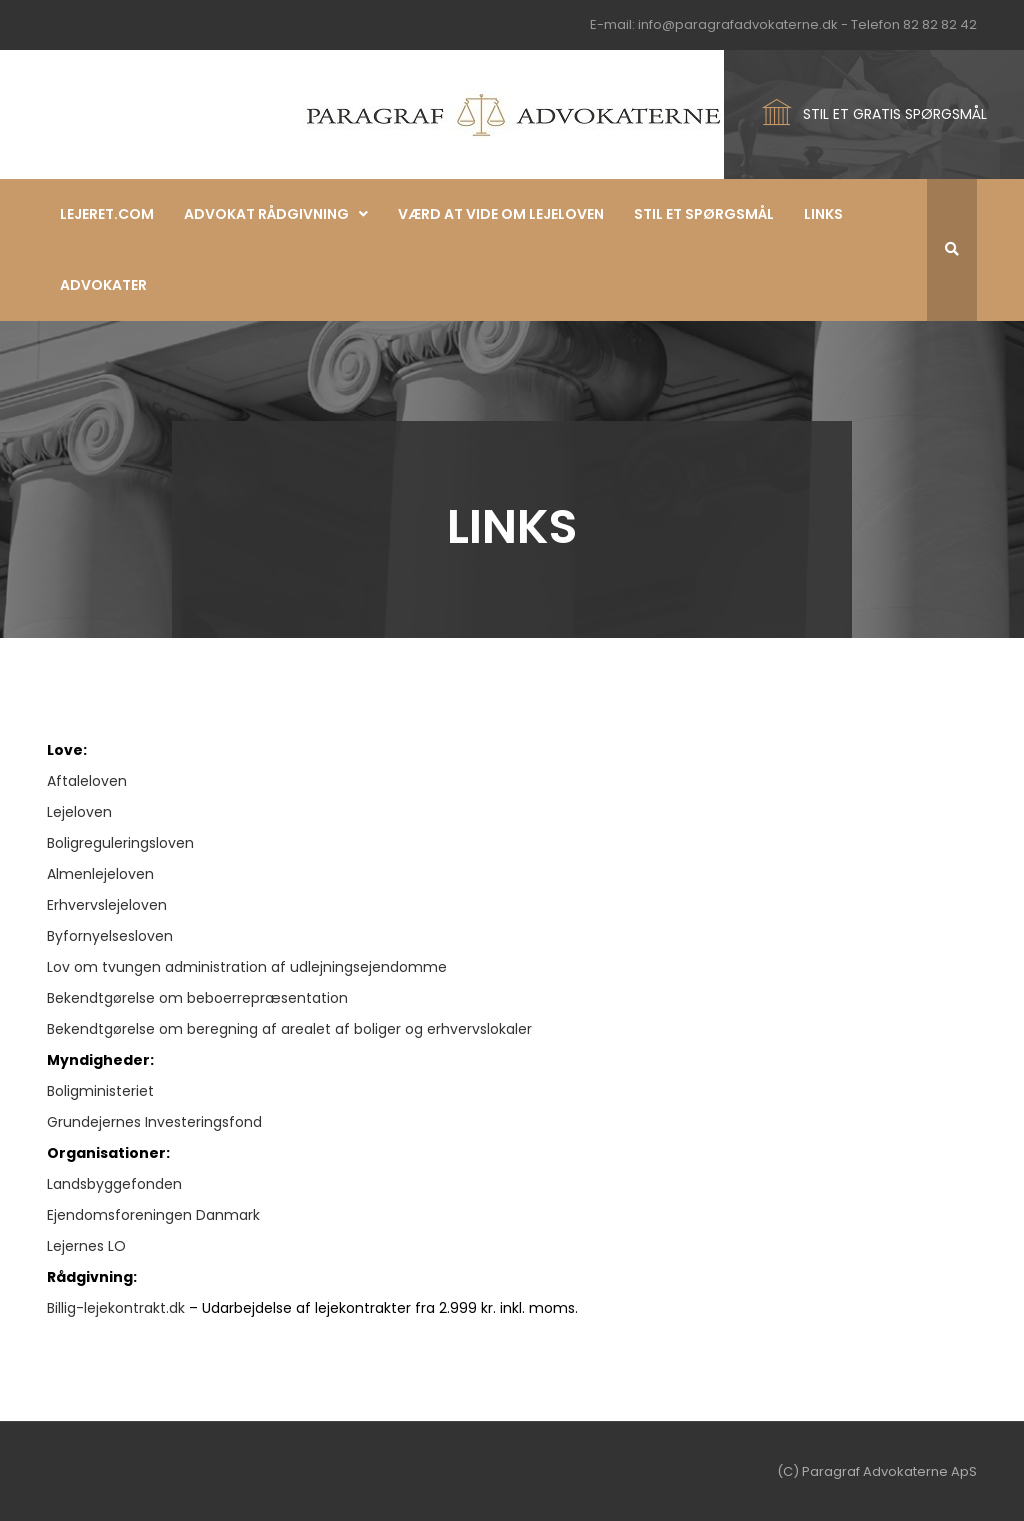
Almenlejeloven (100, 874)
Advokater (103, 285)
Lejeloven (79, 812)
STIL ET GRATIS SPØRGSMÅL (895, 114)
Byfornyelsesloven (110, 936)
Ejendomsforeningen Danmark (153, 1215)
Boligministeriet (100, 1091)
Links (823, 214)
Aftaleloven (87, 781)
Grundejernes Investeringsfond (154, 1122)
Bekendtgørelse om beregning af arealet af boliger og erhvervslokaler (289, 1029)
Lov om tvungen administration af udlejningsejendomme (247, 967)
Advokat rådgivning (266, 214)
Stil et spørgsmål (704, 214)
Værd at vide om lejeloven (501, 214)
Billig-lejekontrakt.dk (116, 1308)
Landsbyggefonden (114, 1184)
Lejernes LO (86, 1246)
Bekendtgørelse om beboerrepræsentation (197, 998)
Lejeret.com (107, 214)
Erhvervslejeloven (107, 905)
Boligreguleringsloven (120, 843)
